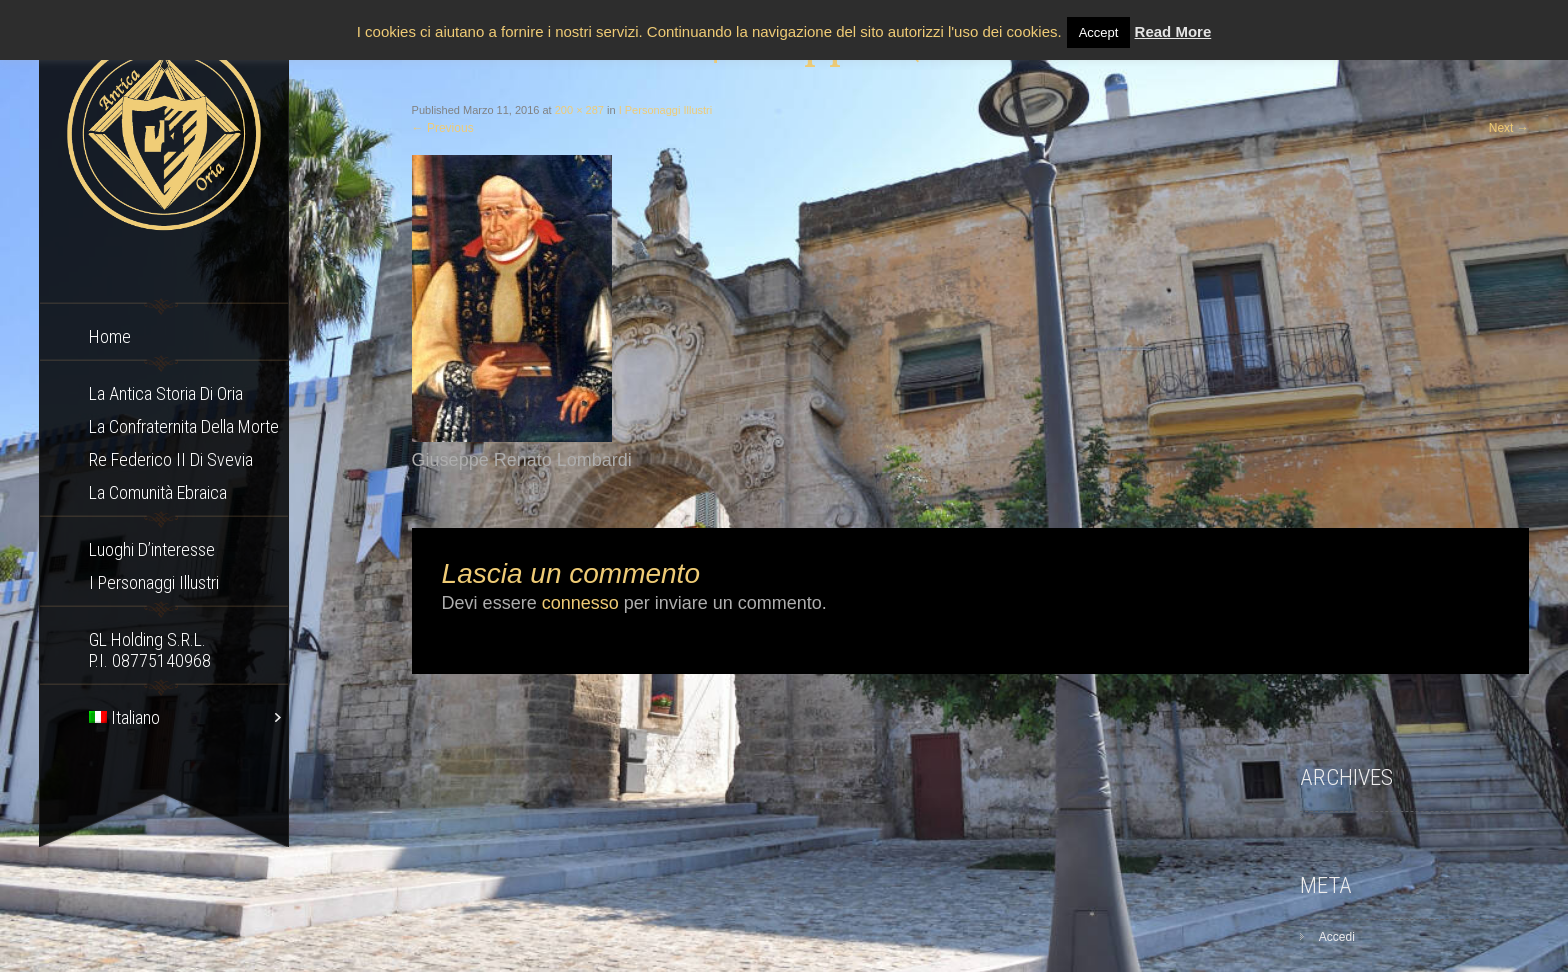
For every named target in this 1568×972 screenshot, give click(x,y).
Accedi (1337, 937)
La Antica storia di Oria (166, 393)
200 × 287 (579, 110)
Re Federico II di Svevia (171, 459)
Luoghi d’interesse (152, 549)
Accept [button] (1099, 32)
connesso (580, 603)
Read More (1173, 31)
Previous (443, 128)
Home (110, 336)
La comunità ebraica (158, 492)
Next (1509, 128)
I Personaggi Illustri (154, 582)
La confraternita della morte (184, 426)
